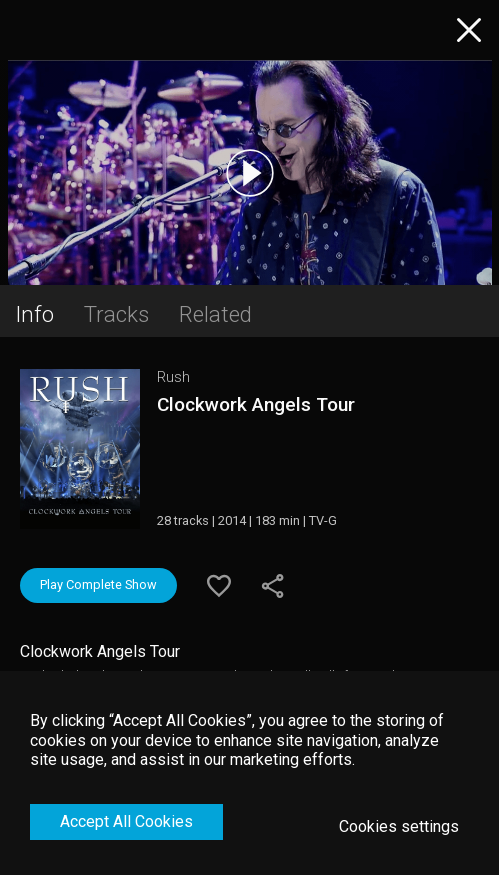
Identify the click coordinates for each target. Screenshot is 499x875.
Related (215, 314)
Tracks (116, 314)
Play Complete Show (98, 584)
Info (34, 314)
